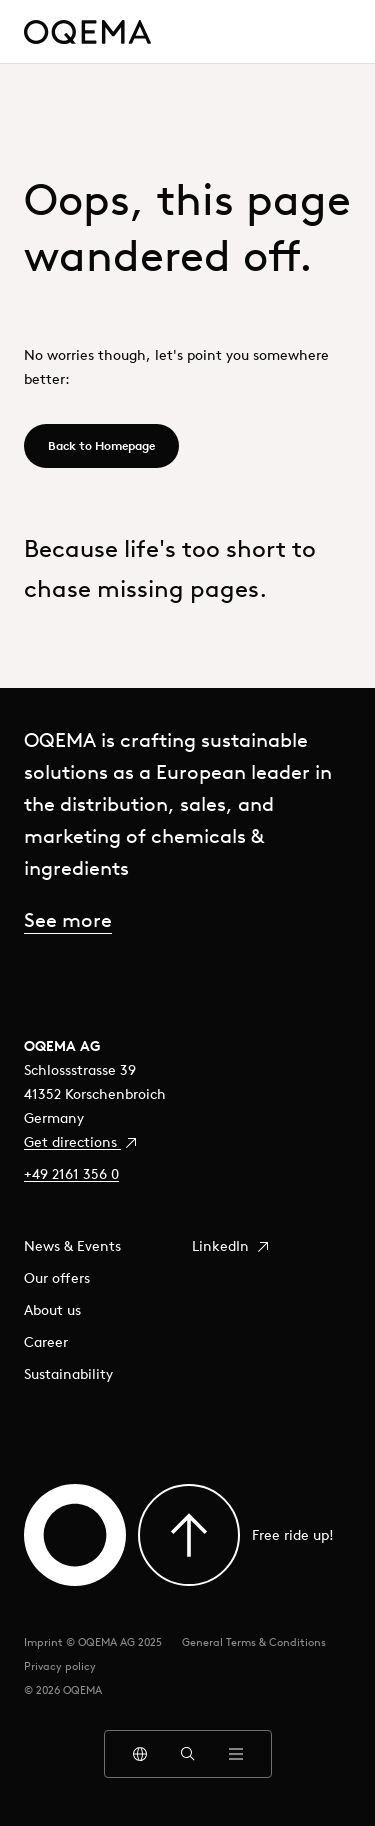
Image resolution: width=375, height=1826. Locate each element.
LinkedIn (231, 1246)
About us (52, 1310)
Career (46, 1342)
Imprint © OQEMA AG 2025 (93, 1642)
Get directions (81, 1142)
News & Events (72, 1246)
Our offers (57, 1278)
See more (68, 919)
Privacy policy (60, 1666)
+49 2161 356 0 (71, 1174)
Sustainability (68, 1374)
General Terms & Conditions (254, 1642)
